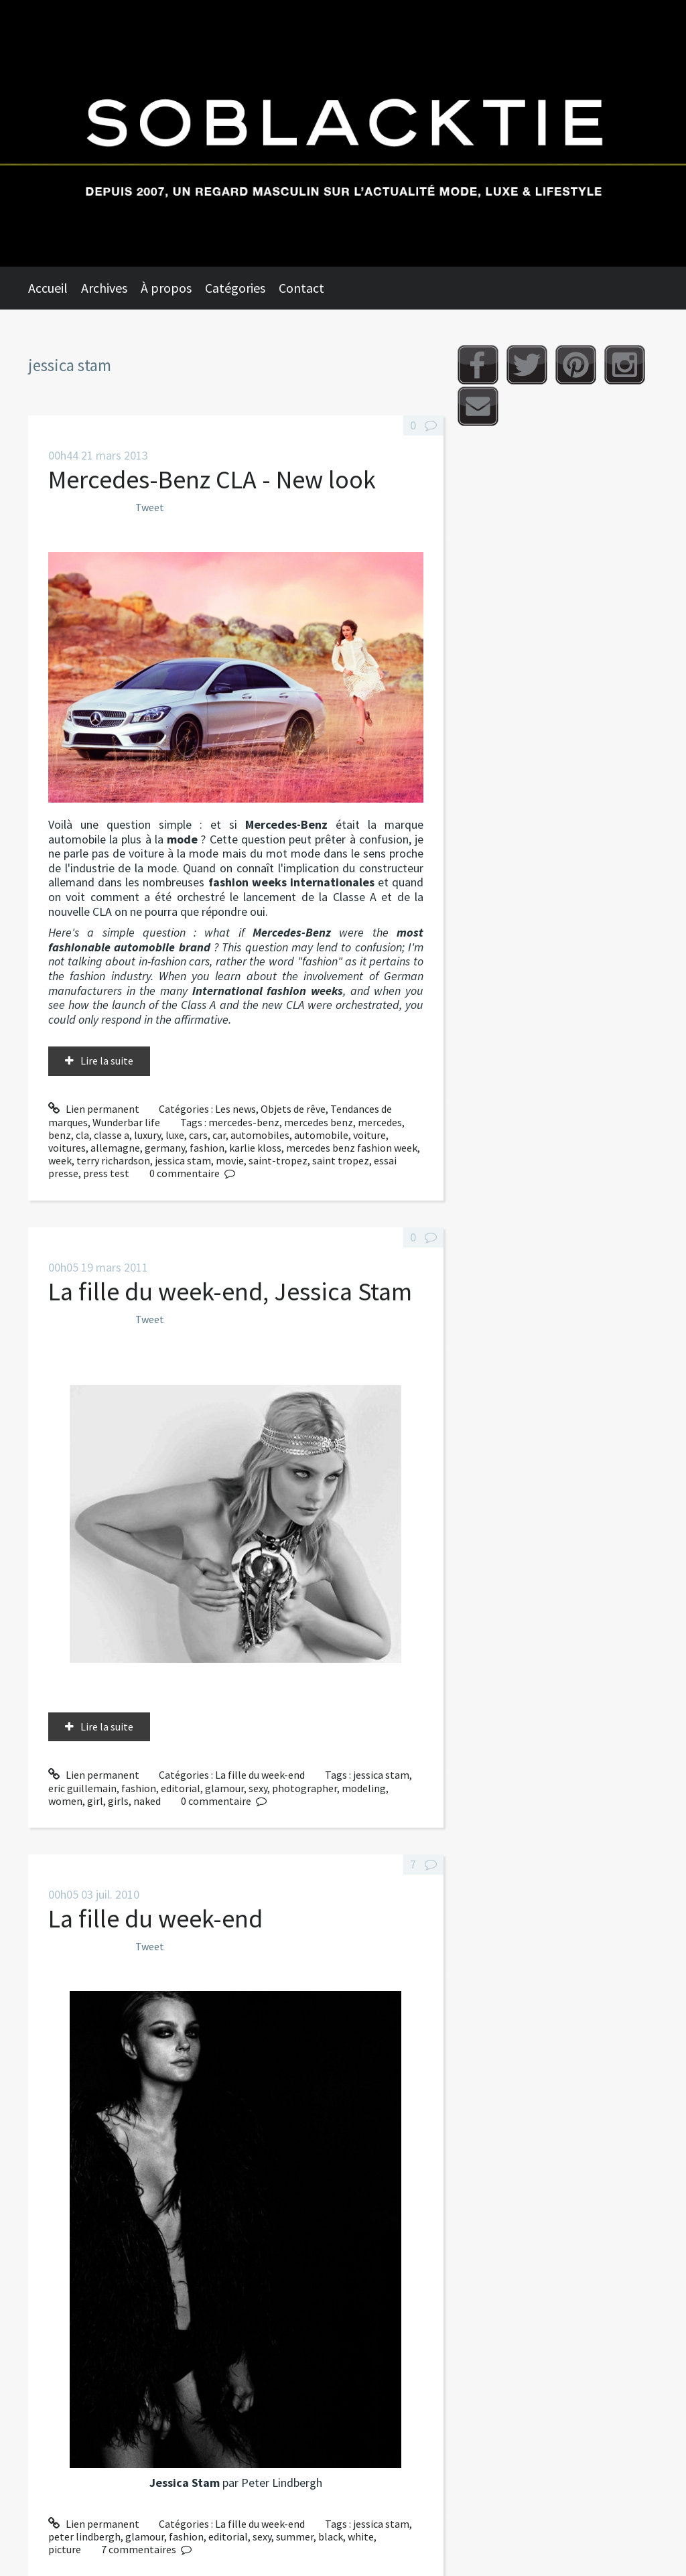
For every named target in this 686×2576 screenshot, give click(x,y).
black (330, 2536)
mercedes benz (318, 1122)
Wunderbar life (126, 1122)
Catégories (235, 287)
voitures (67, 1147)
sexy (258, 1788)
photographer (304, 1788)
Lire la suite (106, 1060)
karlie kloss (255, 1147)
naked (147, 1801)
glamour (224, 1788)
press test (106, 1173)
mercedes (380, 1122)
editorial (180, 1788)
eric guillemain (82, 1788)
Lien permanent (93, 1108)
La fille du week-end (260, 1774)
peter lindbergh (84, 2536)
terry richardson (113, 1160)
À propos (166, 287)
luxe (174, 1135)
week (60, 1160)
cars (198, 1135)
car (219, 1135)
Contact (301, 287)
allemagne (115, 1147)
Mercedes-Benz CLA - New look (212, 479)
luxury (147, 1135)
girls (118, 1801)
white (361, 2536)
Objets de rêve (293, 1108)
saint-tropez (278, 1160)
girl (95, 1801)
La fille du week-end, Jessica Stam (230, 1291)
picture (64, 2549)
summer (295, 2536)
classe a (111, 1135)
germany (165, 1147)
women (65, 1801)
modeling (364, 1788)
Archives (104, 287)
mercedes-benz (243, 1122)
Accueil (48, 287)
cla (82, 1135)
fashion (207, 1147)
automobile (321, 1135)
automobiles (259, 1135)
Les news (235, 1108)
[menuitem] (54, 288)
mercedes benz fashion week (351, 1147)
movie (230, 1160)
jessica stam (183, 1160)
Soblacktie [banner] (343, 133)
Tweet (149, 507)
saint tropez (340, 1160)
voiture (369, 1135)
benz (59, 1135)
